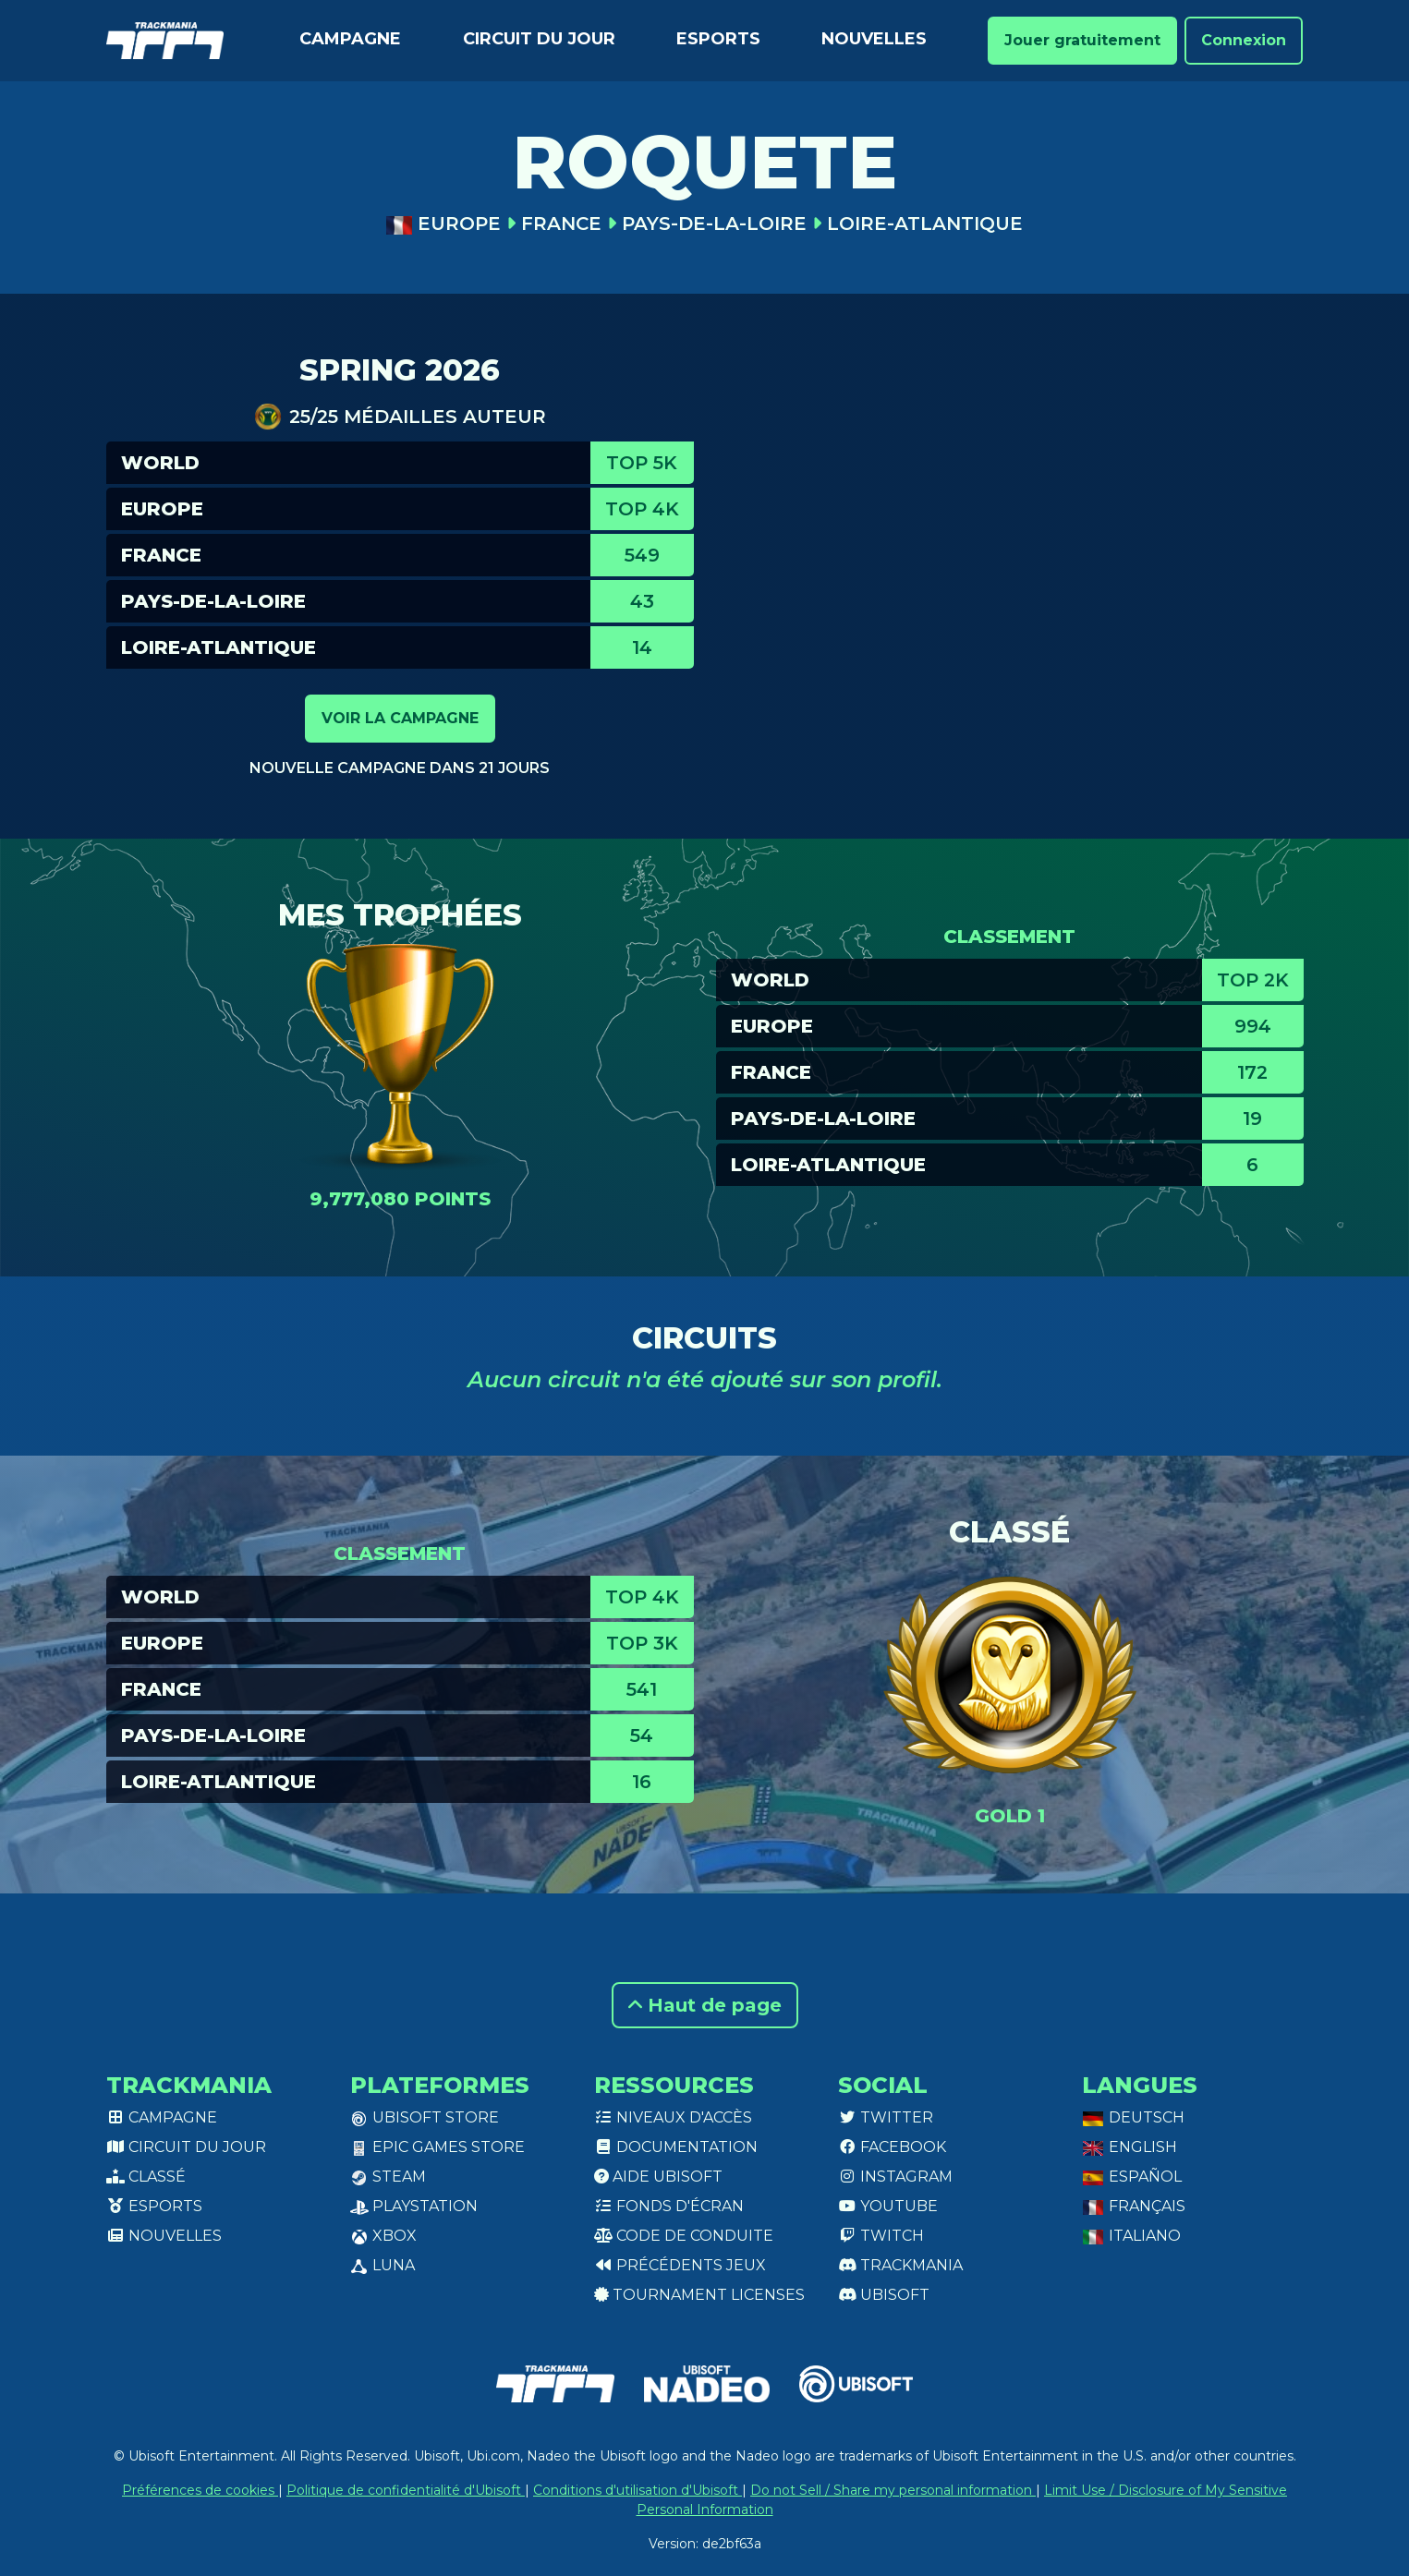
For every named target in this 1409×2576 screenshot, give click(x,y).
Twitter (885, 2117)
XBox (383, 2235)
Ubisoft (883, 2295)
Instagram (895, 2176)
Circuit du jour (539, 39)
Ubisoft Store (424, 2117)
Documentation (676, 2147)
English (1129, 2147)
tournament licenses (699, 2295)
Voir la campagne (400, 718)
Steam (388, 2176)
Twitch (881, 2235)
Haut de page (705, 2005)
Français (1133, 2206)
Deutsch (1133, 2117)
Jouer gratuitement (1082, 40)
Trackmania (900, 2265)
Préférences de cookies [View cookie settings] (200, 2490)
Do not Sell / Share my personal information (893, 2490)
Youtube (888, 2206)
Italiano (1131, 2235)
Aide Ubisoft (658, 2176)
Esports (718, 39)
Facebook (892, 2147)
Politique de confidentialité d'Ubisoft (405, 2490)
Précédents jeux (680, 2265)
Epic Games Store (437, 2147)
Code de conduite (683, 2235)
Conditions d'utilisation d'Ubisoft (637, 2490)
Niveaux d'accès (673, 2117)
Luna (382, 2265)
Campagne (350, 39)
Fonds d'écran (669, 2206)
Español (1132, 2176)
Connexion (1243, 40)
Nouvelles (874, 39)
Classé (146, 2176)
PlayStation (414, 2206)
